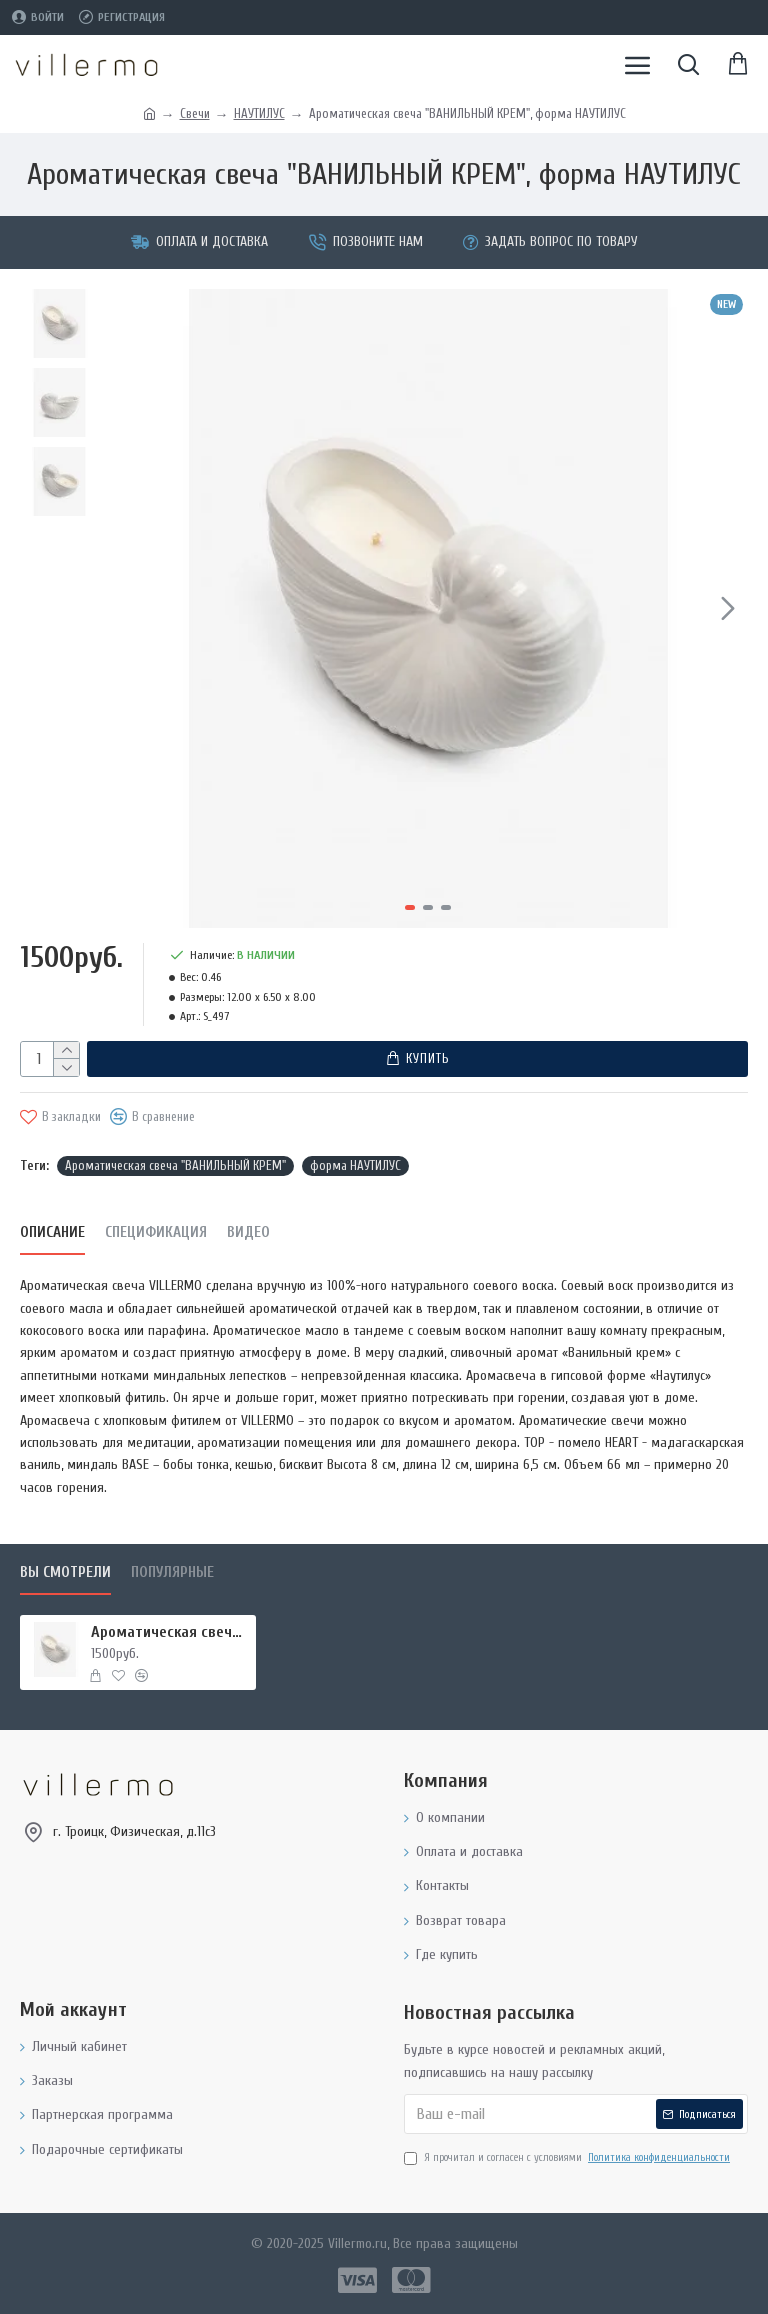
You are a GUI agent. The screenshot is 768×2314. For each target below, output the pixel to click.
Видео (248, 1232)
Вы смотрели (65, 1572)
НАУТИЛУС (259, 113)
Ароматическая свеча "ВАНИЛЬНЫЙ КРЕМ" (175, 1164)
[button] (728, 608)
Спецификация (156, 1232)
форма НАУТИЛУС (355, 1164)
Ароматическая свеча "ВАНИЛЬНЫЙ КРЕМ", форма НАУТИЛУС (170, 1631)
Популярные (172, 1572)
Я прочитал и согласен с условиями (568, 2158)
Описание (52, 1232)
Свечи (195, 113)
